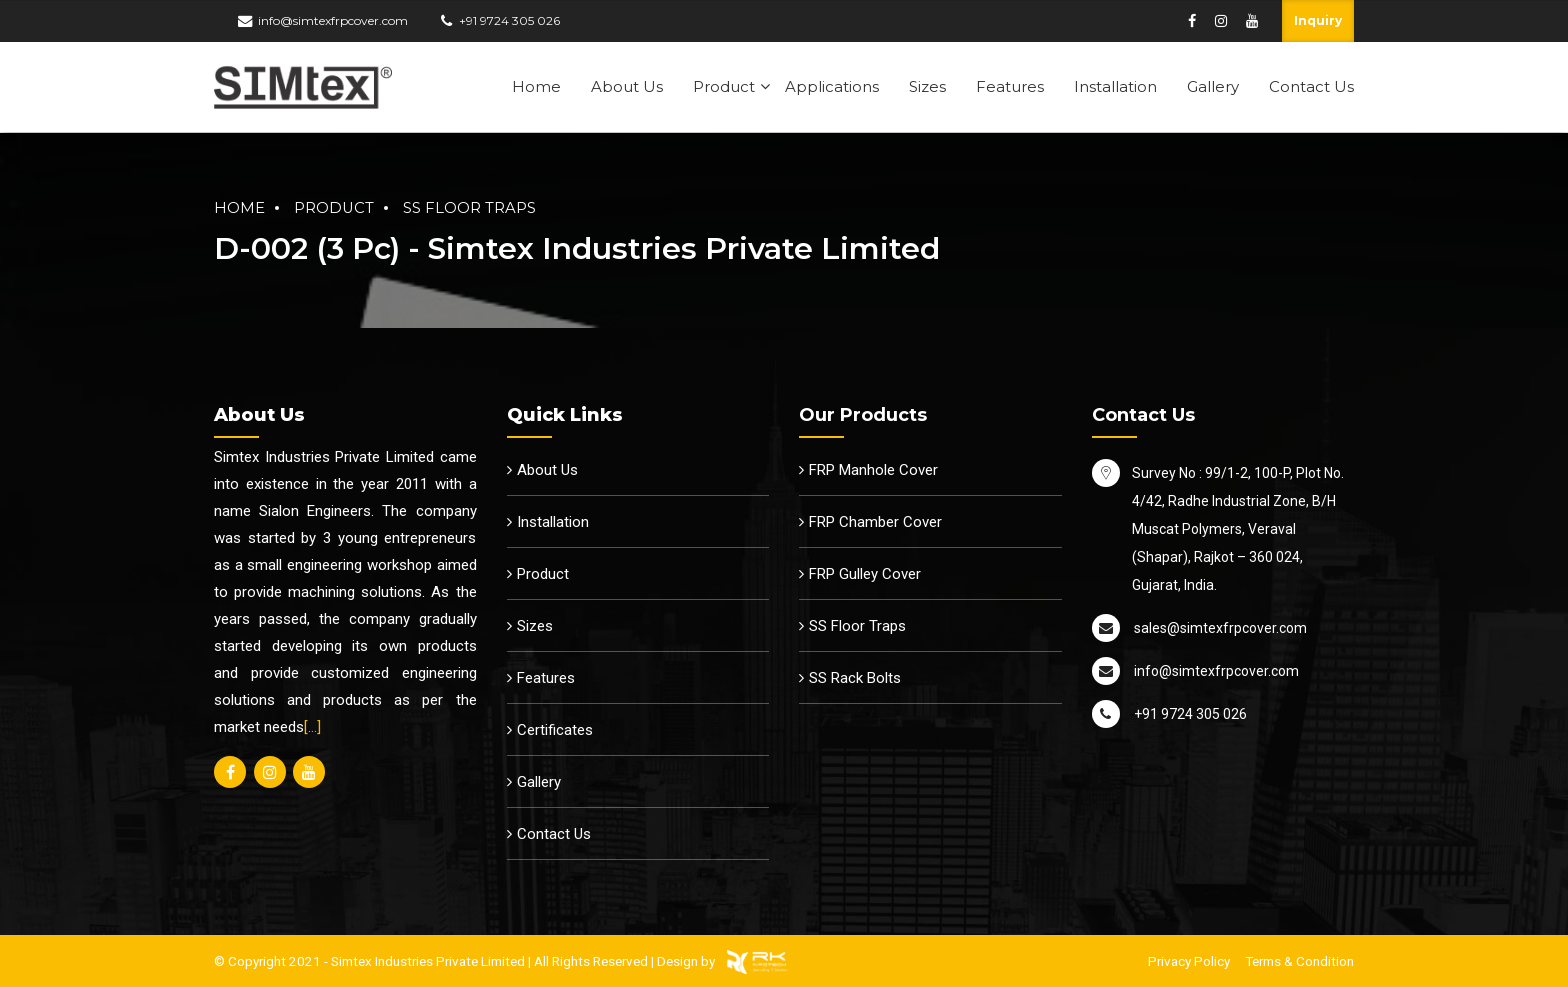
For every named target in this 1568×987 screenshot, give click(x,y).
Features (1010, 86)
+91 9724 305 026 (509, 20)
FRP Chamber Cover (875, 522)
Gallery (1213, 86)
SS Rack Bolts (855, 678)
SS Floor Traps (469, 208)
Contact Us (1311, 86)
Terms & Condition (1299, 961)
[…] (312, 727)
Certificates (555, 730)
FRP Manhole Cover (873, 470)
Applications (832, 86)
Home (536, 86)
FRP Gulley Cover (865, 574)
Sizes (927, 86)
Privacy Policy (1189, 961)
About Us (627, 86)
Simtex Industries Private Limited (428, 961)
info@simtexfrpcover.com (333, 20)
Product (724, 86)
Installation (1115, 86)
